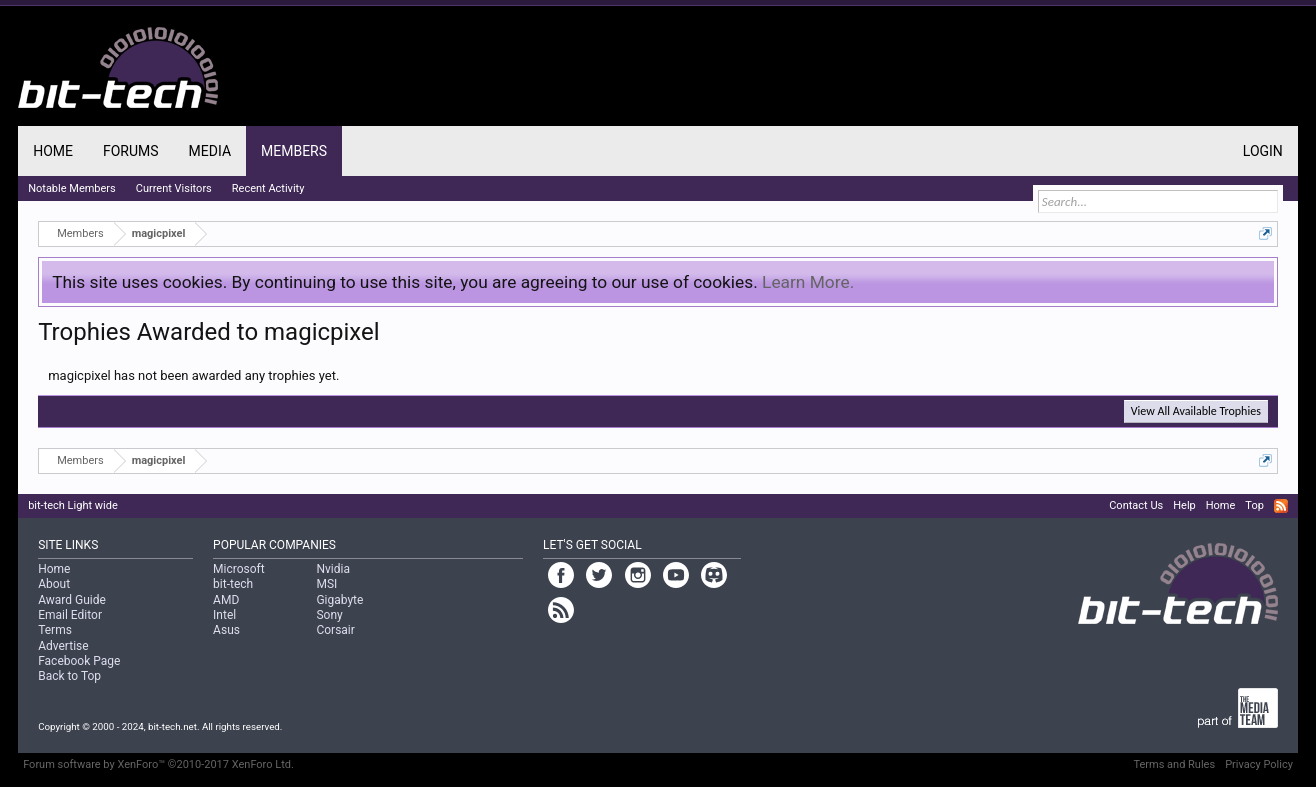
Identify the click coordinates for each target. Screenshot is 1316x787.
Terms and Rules (1174, 764)
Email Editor (70, 615)
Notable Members (72, 188)
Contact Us (1136, 505)
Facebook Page (79, 661)
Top (1254, 505)
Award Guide (72, 600)
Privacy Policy (1259, 764)
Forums (131, 151)
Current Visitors (174, 188)
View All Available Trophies (1196, 411)
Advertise (63, 646)
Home (53, 151)
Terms (55, 630)
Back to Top (69, 676)
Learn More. (808, 282)
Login (1263, 151)
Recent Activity (268, 188)
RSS (1281, 506)
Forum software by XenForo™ (158, 764)
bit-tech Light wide (73, 505)
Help (1184, 505)
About (54, 584)
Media (210, 151)
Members (294, 151)
